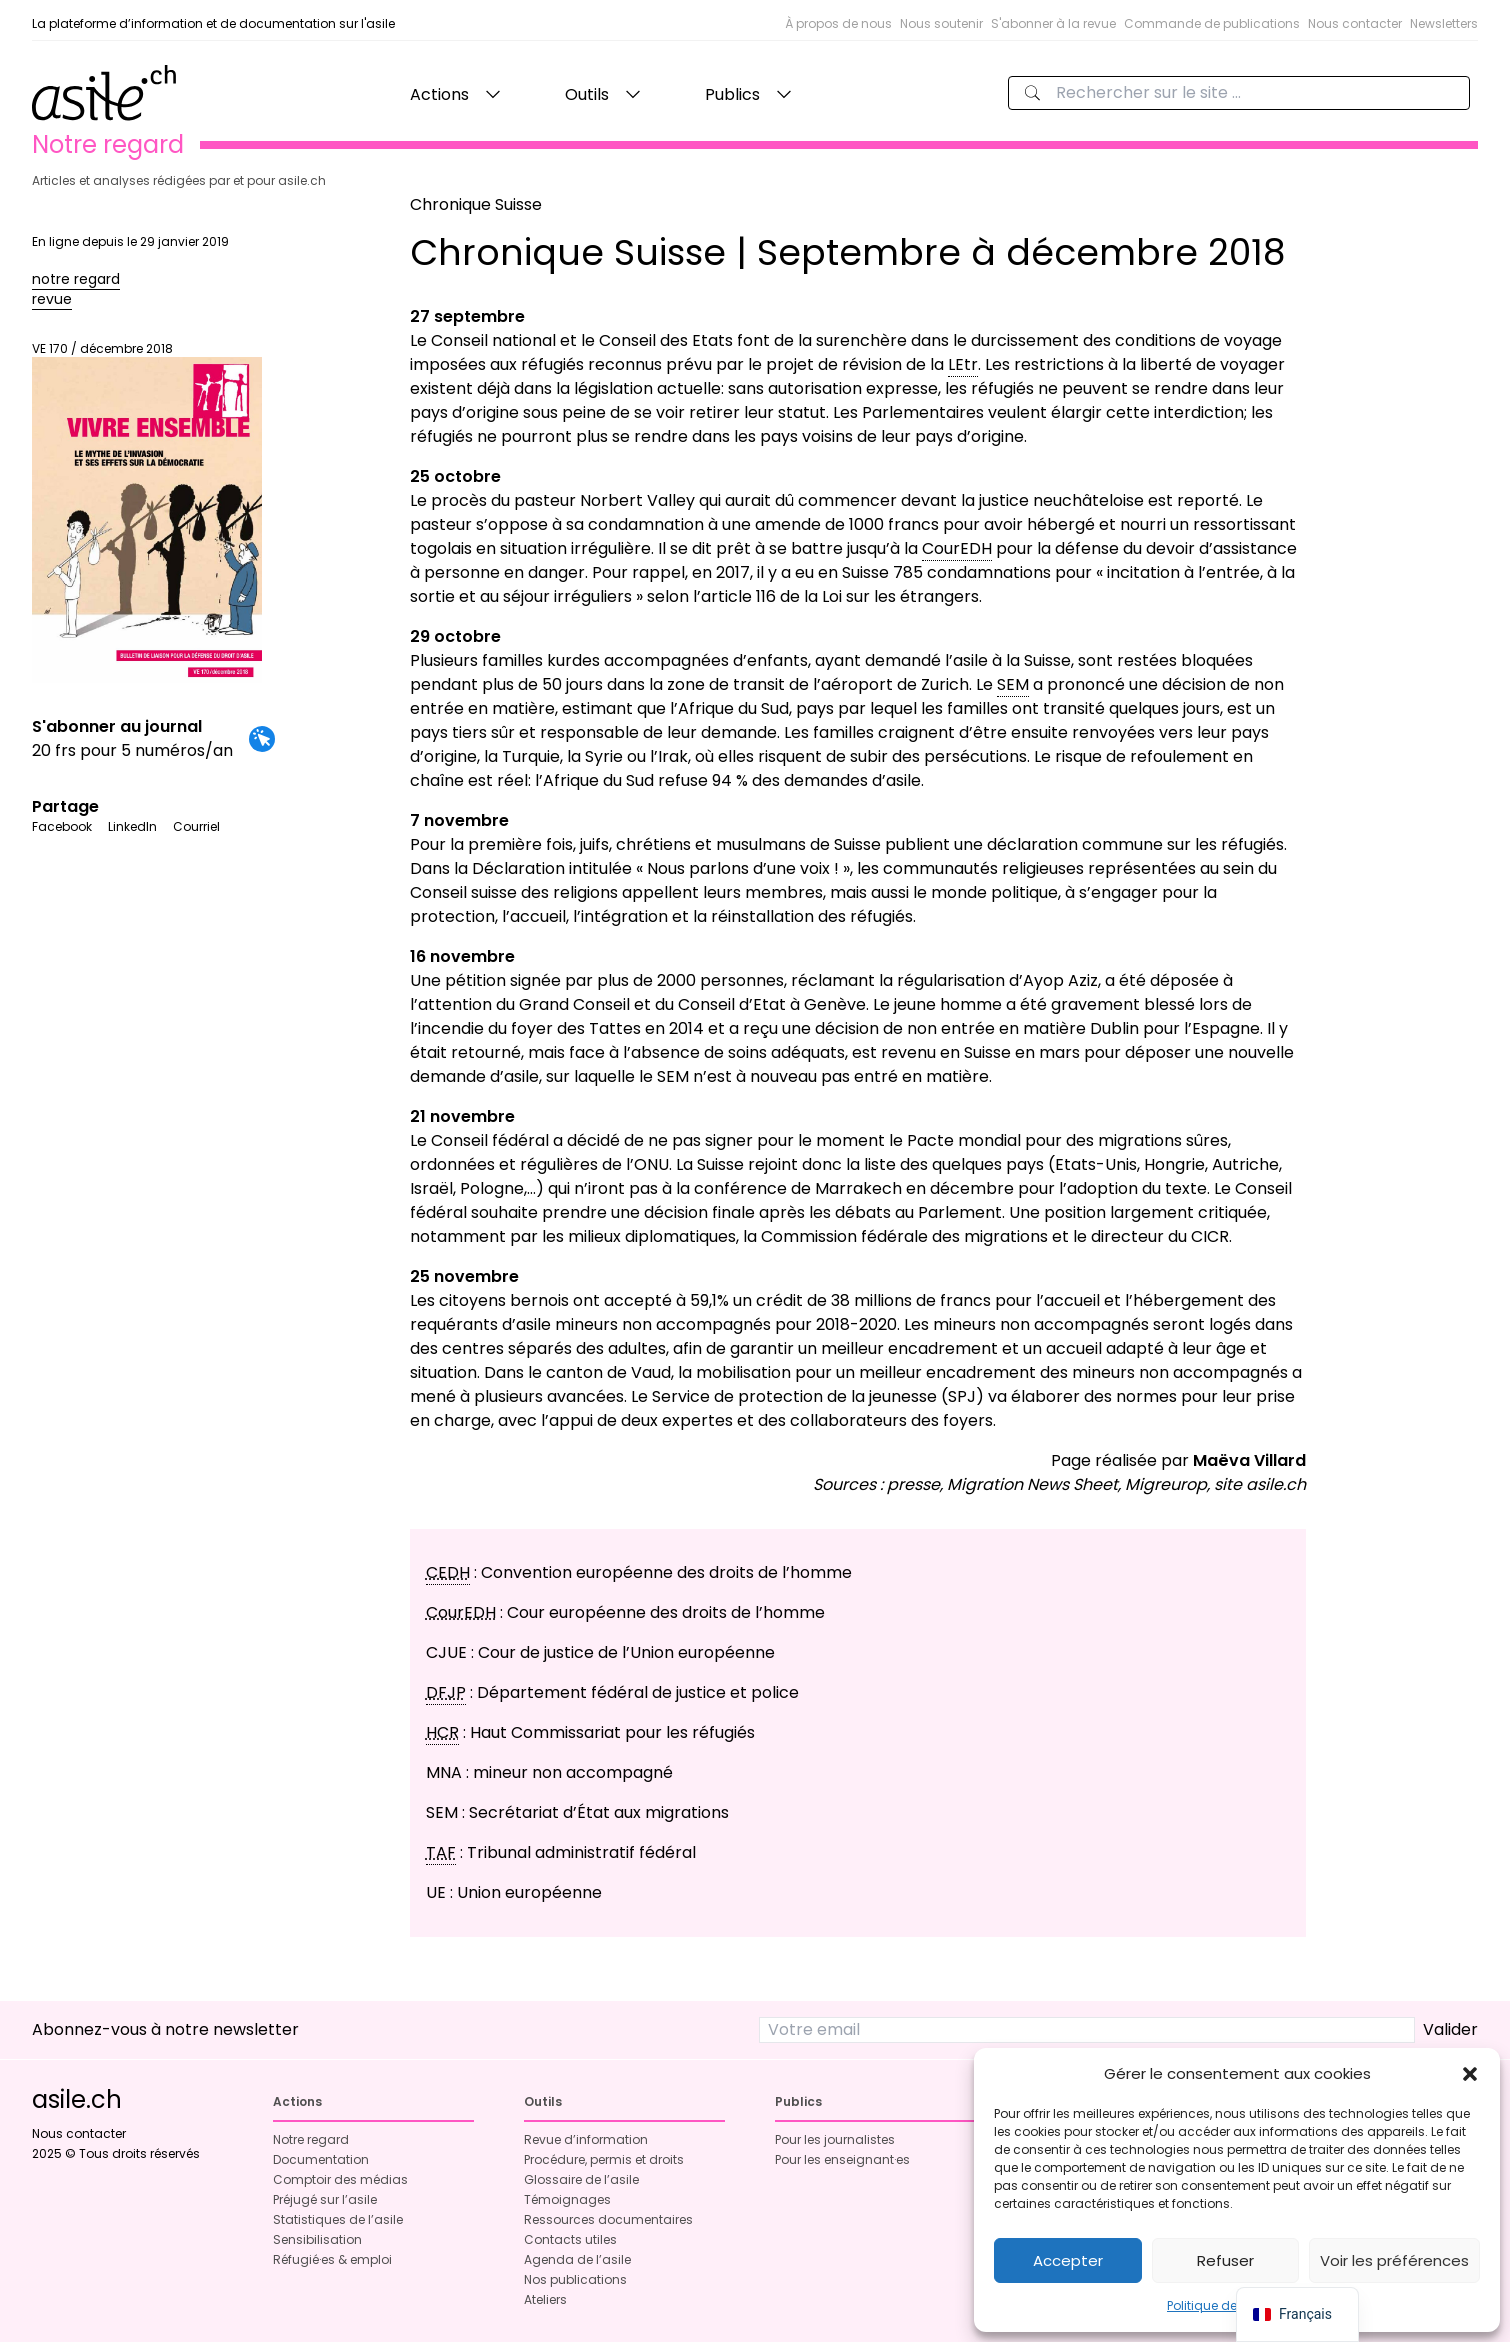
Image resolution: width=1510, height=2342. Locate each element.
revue (52, 299)
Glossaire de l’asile (581, 2179)
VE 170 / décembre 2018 (147, 512)
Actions (439, 94)
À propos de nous (838, 23)
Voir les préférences (1394, 2260)
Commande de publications (1212, 23)
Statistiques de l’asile (338, 2219)
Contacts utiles (570, 2239)
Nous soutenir (941, 23)
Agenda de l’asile (577, 2259)
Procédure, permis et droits (604, 2159)
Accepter (1068, 2260)
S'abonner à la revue (1053, 23)
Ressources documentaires (608, 2219)
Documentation (321, 2159)
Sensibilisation (317, 2239)
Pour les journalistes (835, 2139)
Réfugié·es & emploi (332, 2259)
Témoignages (567, 2199)
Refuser (1225, 2260)
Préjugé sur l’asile (325, 2199)
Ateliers (545, 2299)
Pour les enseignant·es (842, 2159)
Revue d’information (586, 2139)
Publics (732, 94)
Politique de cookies (1227, 2305)
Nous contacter (1355, 23)
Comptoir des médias (340, 2179)
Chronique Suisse (476, 204)
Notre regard (311, 2139)
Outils (587, 94)
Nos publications (575, 2279)
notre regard (76, 279)
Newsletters (1444, 23)
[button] (1470, 2074)
